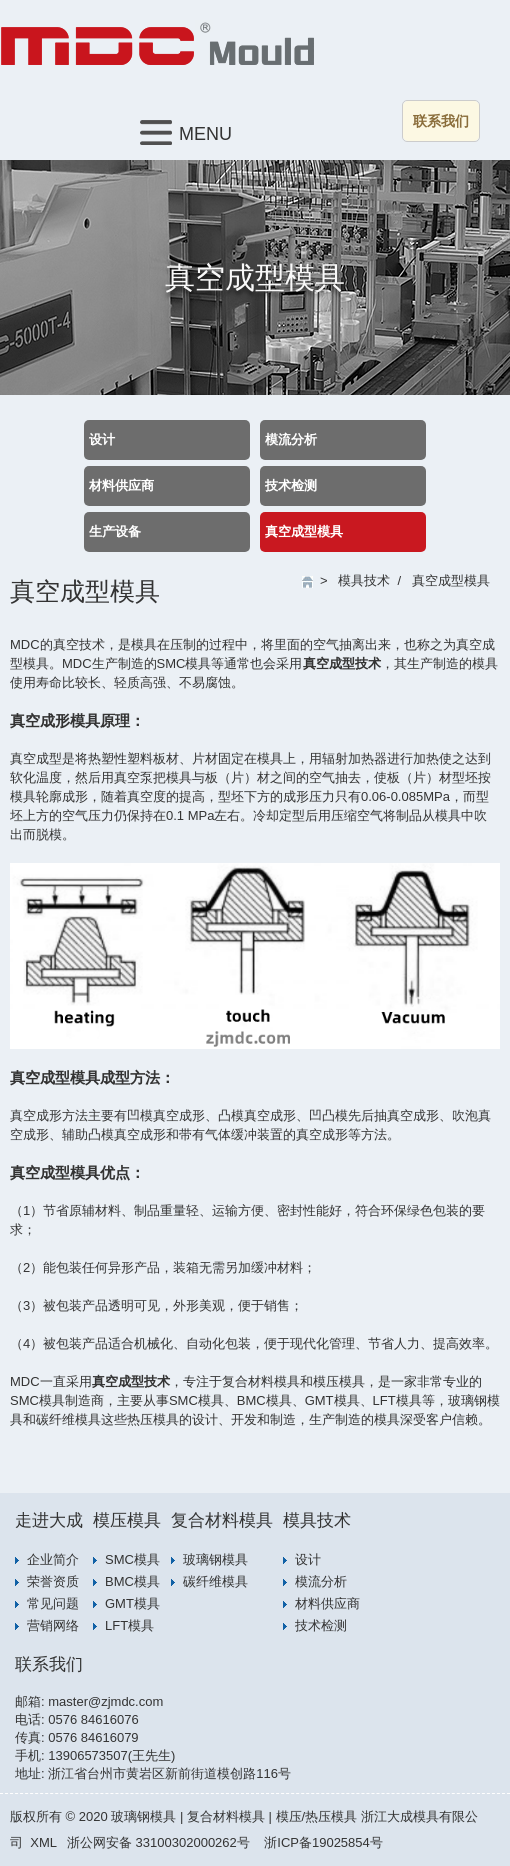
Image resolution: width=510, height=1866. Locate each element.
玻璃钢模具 (215, 1559)
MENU (186, 132)
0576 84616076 (93, 1719)
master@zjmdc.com (105, 1701)
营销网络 (53, 1625)
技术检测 (291, 485)
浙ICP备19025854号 (323, 1842)
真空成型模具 (304, 531)
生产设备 (115, 531)
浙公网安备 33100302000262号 (158, 1842)
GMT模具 (132, 1603)
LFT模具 (129, 1625)
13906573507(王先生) (111, 1755)
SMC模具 (132, 1559)
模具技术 (364, 580)
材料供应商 (121, 485)
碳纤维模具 (215, 1581)
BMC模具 (132, 1581)
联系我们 (441, 121)
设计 (102, 439)
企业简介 (53, 1559)
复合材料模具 (222, 1520)
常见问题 (53, 1603)
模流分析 (291, 439)
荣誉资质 (53, 1581)
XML (43, 1842)
